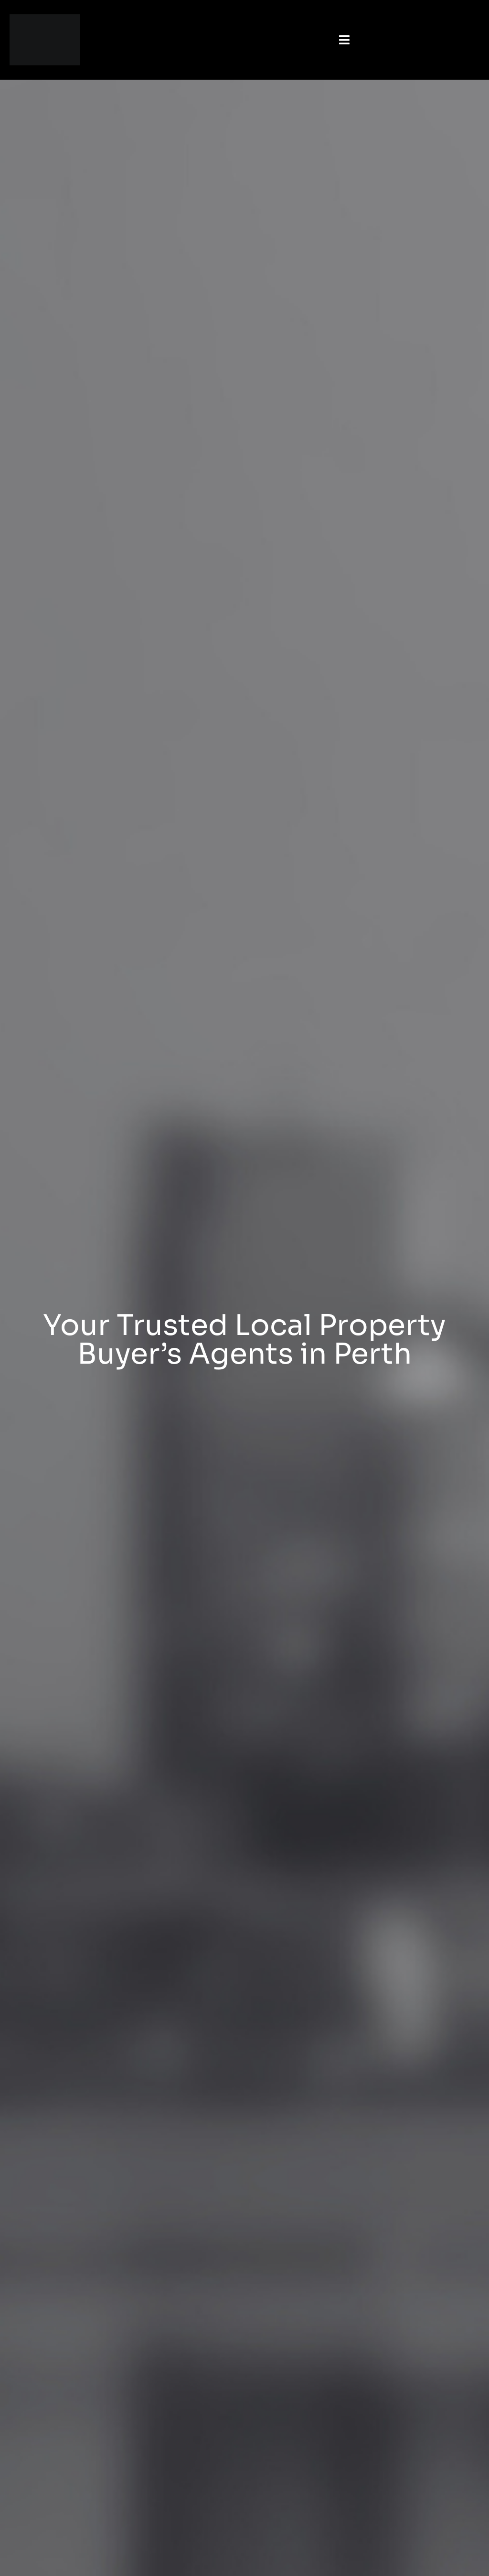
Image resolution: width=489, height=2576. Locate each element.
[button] (344, 40)
